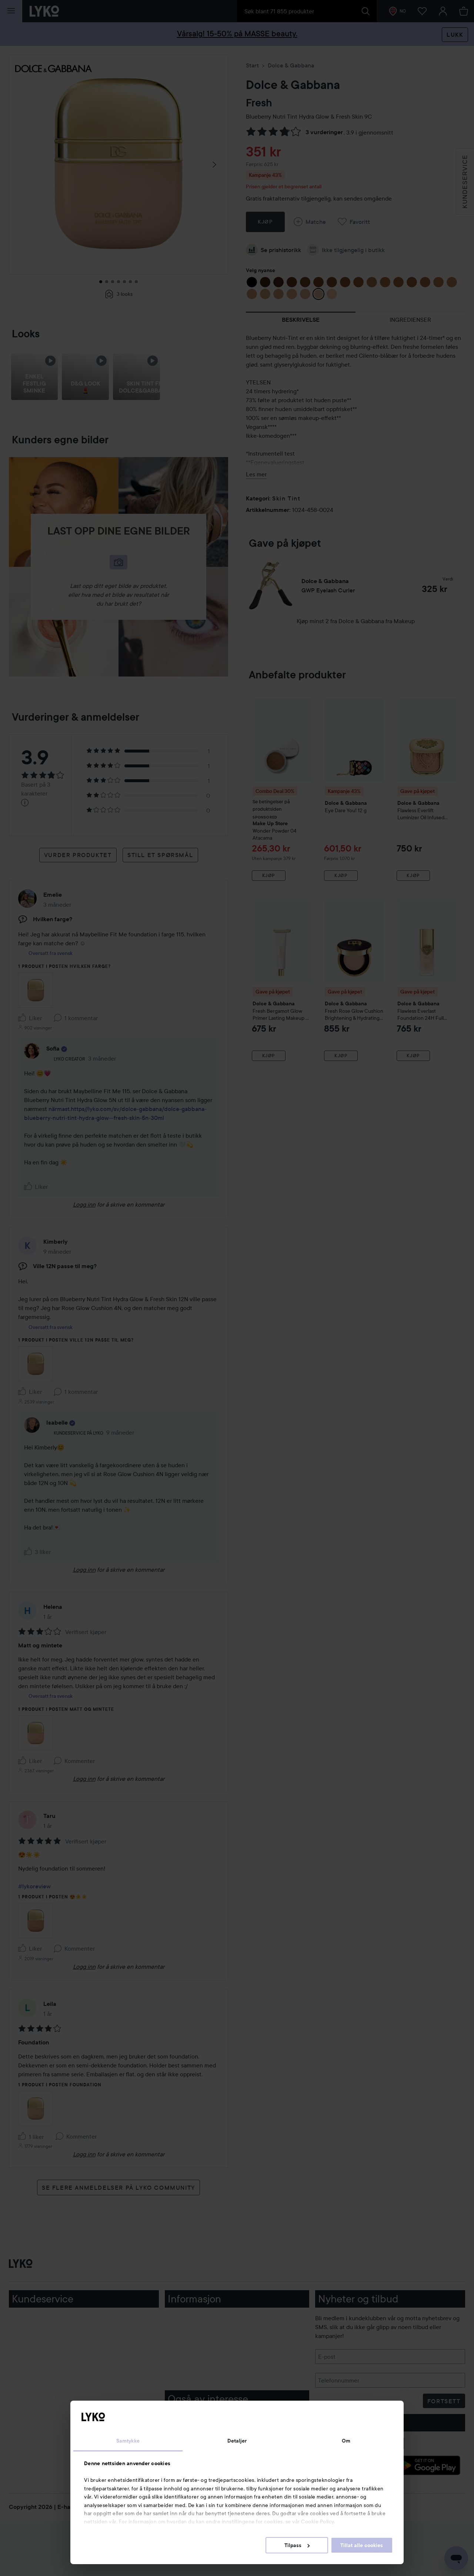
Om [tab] (346, 2441)
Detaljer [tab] (237, 2441)
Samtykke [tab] (128, 2441)
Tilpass (297, 2545)
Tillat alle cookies (361, 2545)
